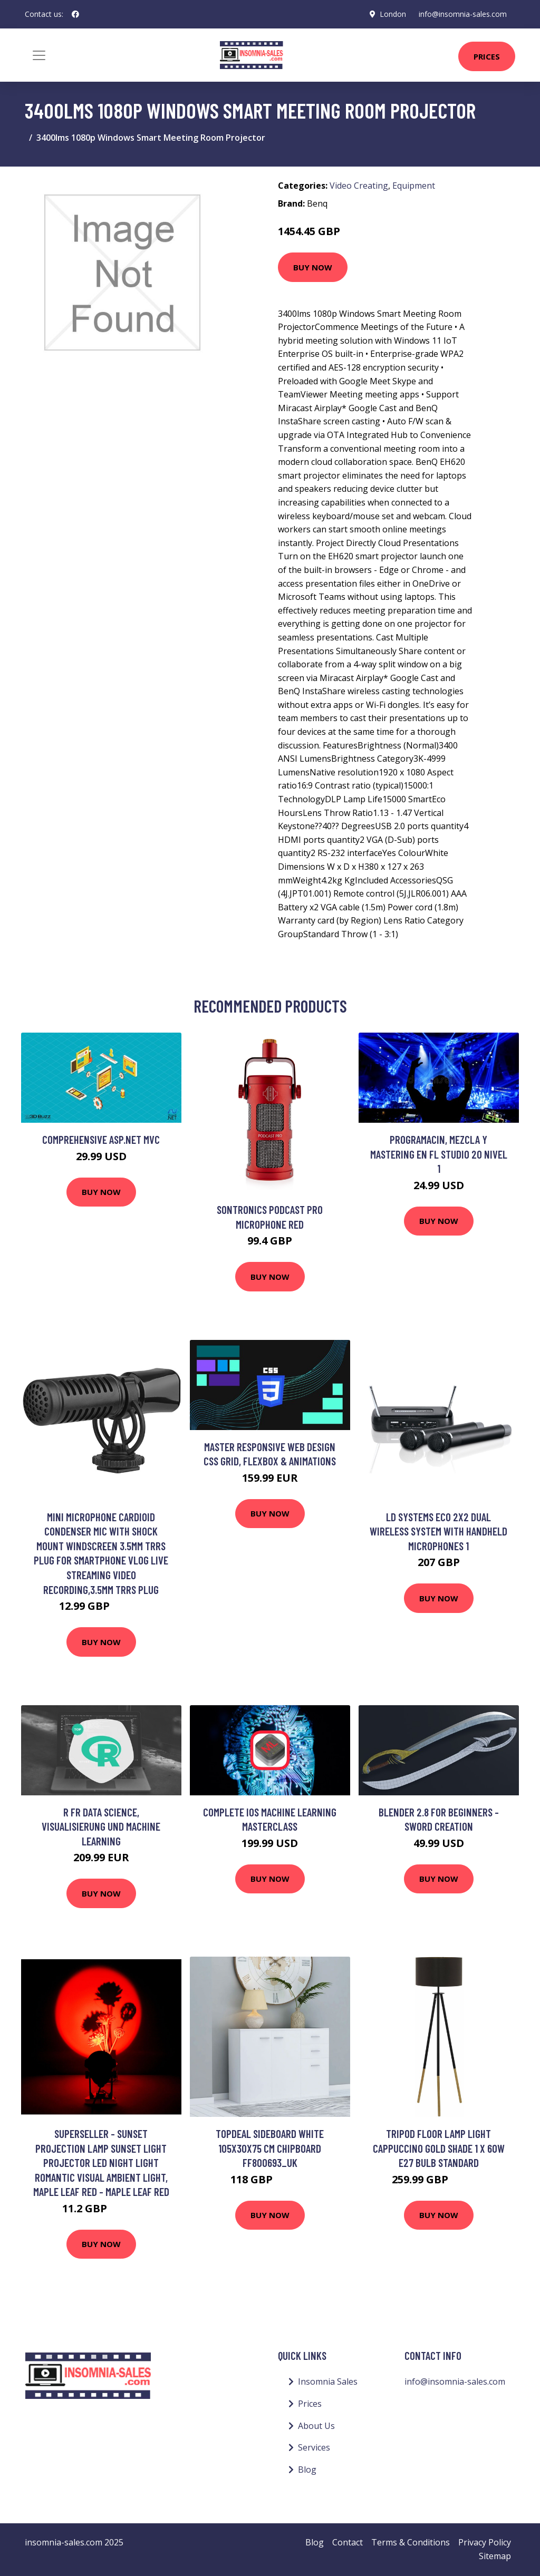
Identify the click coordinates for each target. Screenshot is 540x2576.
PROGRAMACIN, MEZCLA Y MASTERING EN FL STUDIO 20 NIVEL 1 (438, 1154)
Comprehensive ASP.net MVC (101, 1139)
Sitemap (495, 2556)
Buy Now (312, 267)
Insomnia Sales (328, 2381)
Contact (347, 2542)
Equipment (413, 185)
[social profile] (75, 14)
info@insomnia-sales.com (463, 14)
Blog (307, 2469)
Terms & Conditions (410, 2542)
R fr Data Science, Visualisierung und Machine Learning (101, 1826)
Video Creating (359, 185)
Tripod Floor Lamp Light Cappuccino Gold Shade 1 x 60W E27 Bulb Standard (439, 2148)
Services (314, 2447)
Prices (487, 56)
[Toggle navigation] (39, 55)
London (393, 14)
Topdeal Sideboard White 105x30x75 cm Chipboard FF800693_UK (270, 2148)
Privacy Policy (484, 2542)
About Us (316, 2426)
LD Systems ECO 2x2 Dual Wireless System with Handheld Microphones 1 (438, 1531)
